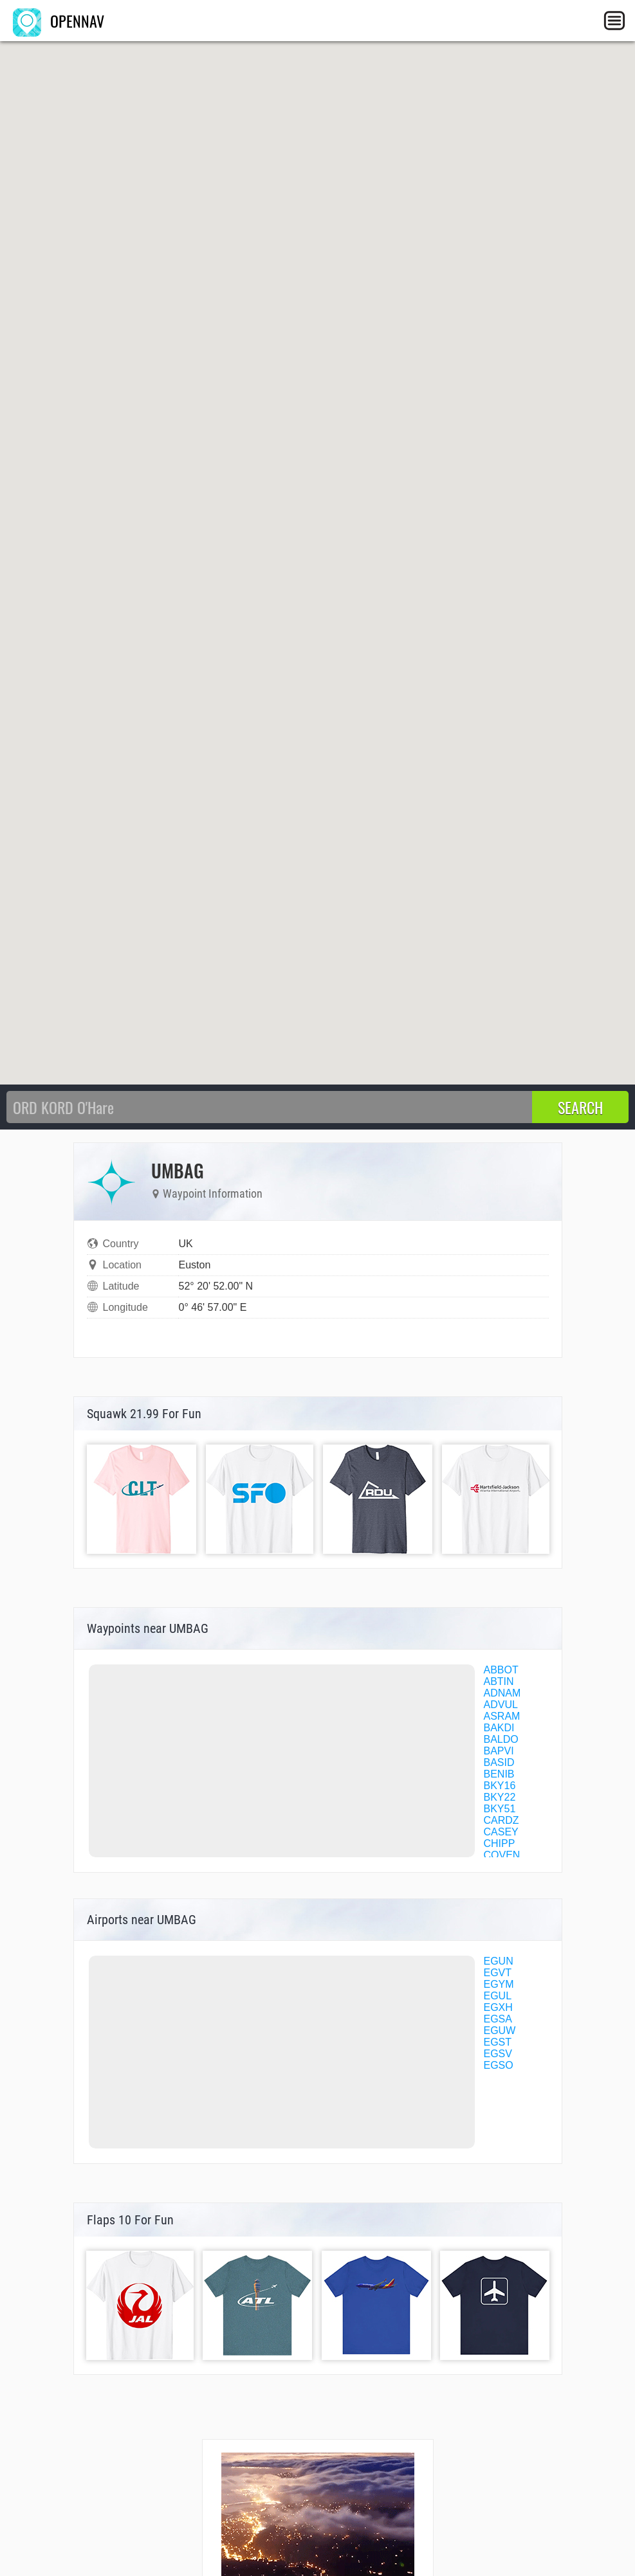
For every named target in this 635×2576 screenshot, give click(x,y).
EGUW (500, 2030)
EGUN (498, 1961)
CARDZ (501, 1820)
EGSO (498, 2065)
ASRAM (502, 1716)
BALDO (501, 1739)
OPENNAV (58, 20)
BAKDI (499, 1727)
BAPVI (499, 1750)
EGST (498, 2042)
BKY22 (500, 1797)
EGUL (498, 1995)
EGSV (498, 2053)
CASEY (501, 1831)
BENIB (499, 1774)
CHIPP (499, 1843)
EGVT (498, 1972)
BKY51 (500, 1808)
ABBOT (501, 1669)
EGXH (498, 2007)
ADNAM (502, 1693)
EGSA (498, 2018)
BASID (499, 1762)
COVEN (502, 1855)
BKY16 (500, 1785)
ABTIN (499, 1681)
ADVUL (501, 1704)
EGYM (499, 1984)
